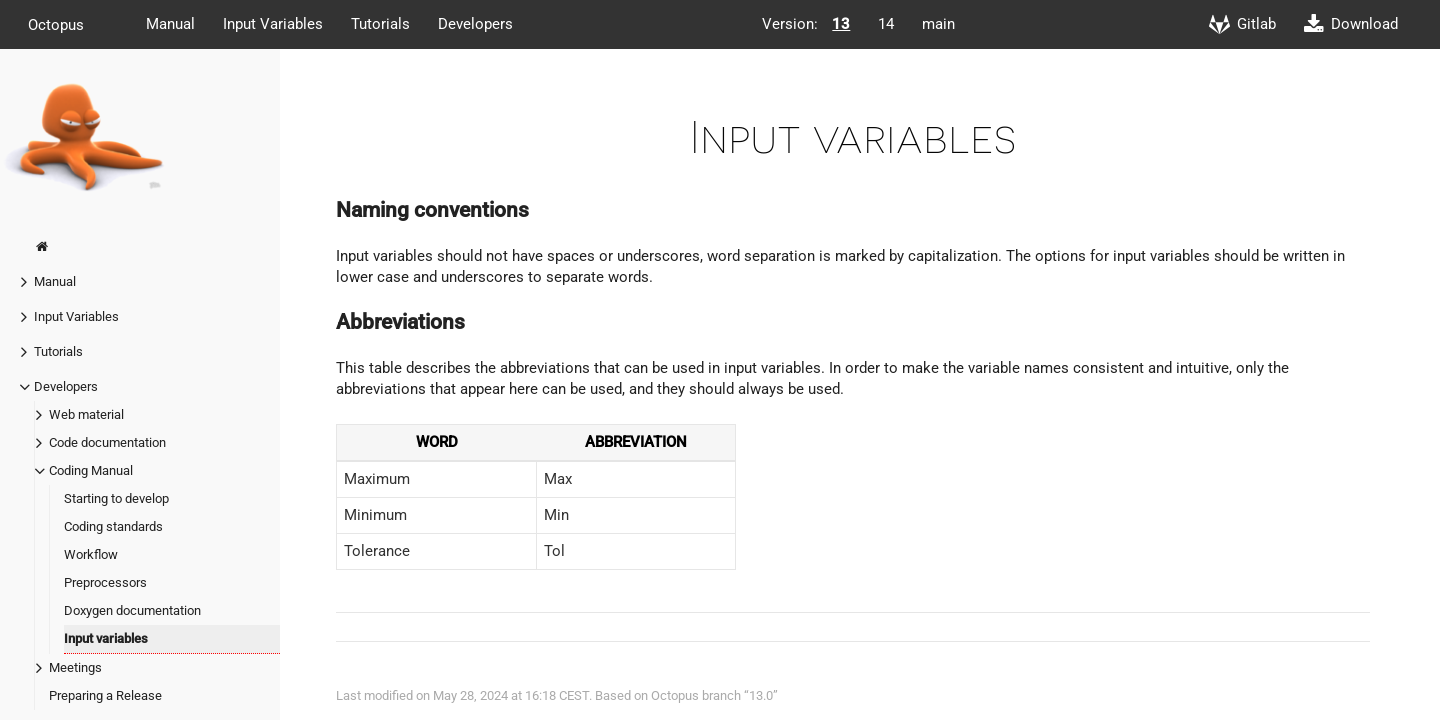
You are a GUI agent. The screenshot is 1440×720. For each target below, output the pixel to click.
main (938, 24)
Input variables (106, 638)
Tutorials (380, 24)
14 (886, 24)
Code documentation (107, 442)
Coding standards (113, 526)
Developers (475, 24)
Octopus (56, 24)
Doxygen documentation (132, 610)
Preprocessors (105, 582)
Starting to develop (116, 498)
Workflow (91, 554)
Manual (170, 24)
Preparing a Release (105, 695)
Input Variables (273, 24)
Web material (86, 414)
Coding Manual (91, 470)
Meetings (75, 667)
